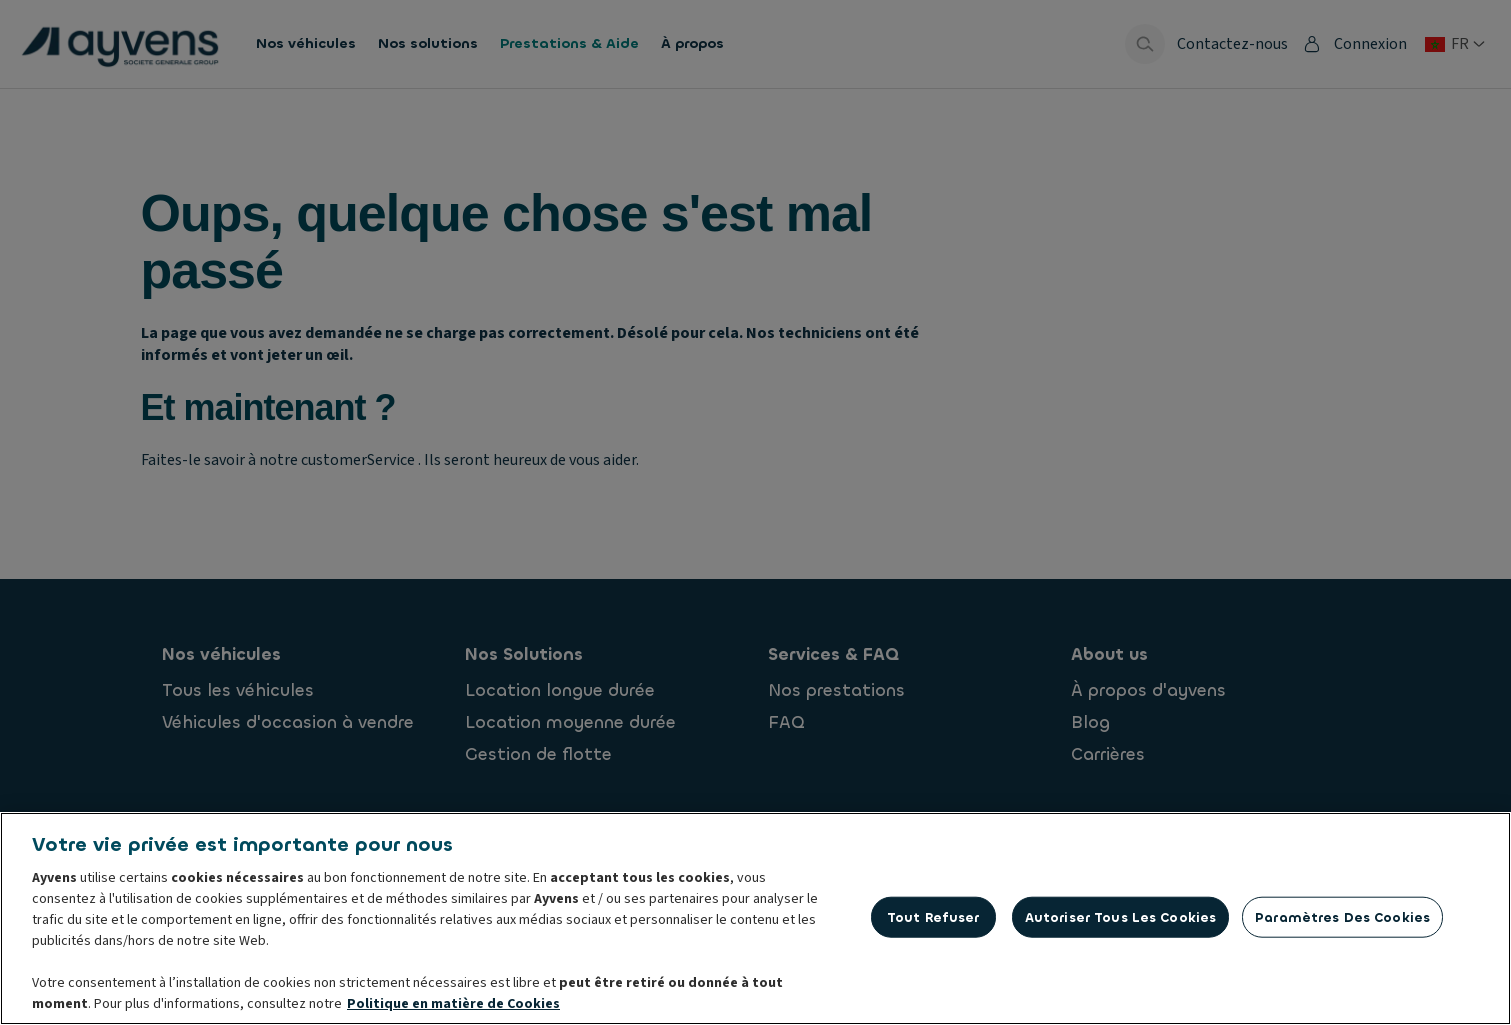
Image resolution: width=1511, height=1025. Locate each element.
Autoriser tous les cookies (1120, 921)
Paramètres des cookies (1342, 921)
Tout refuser (933, 921)
